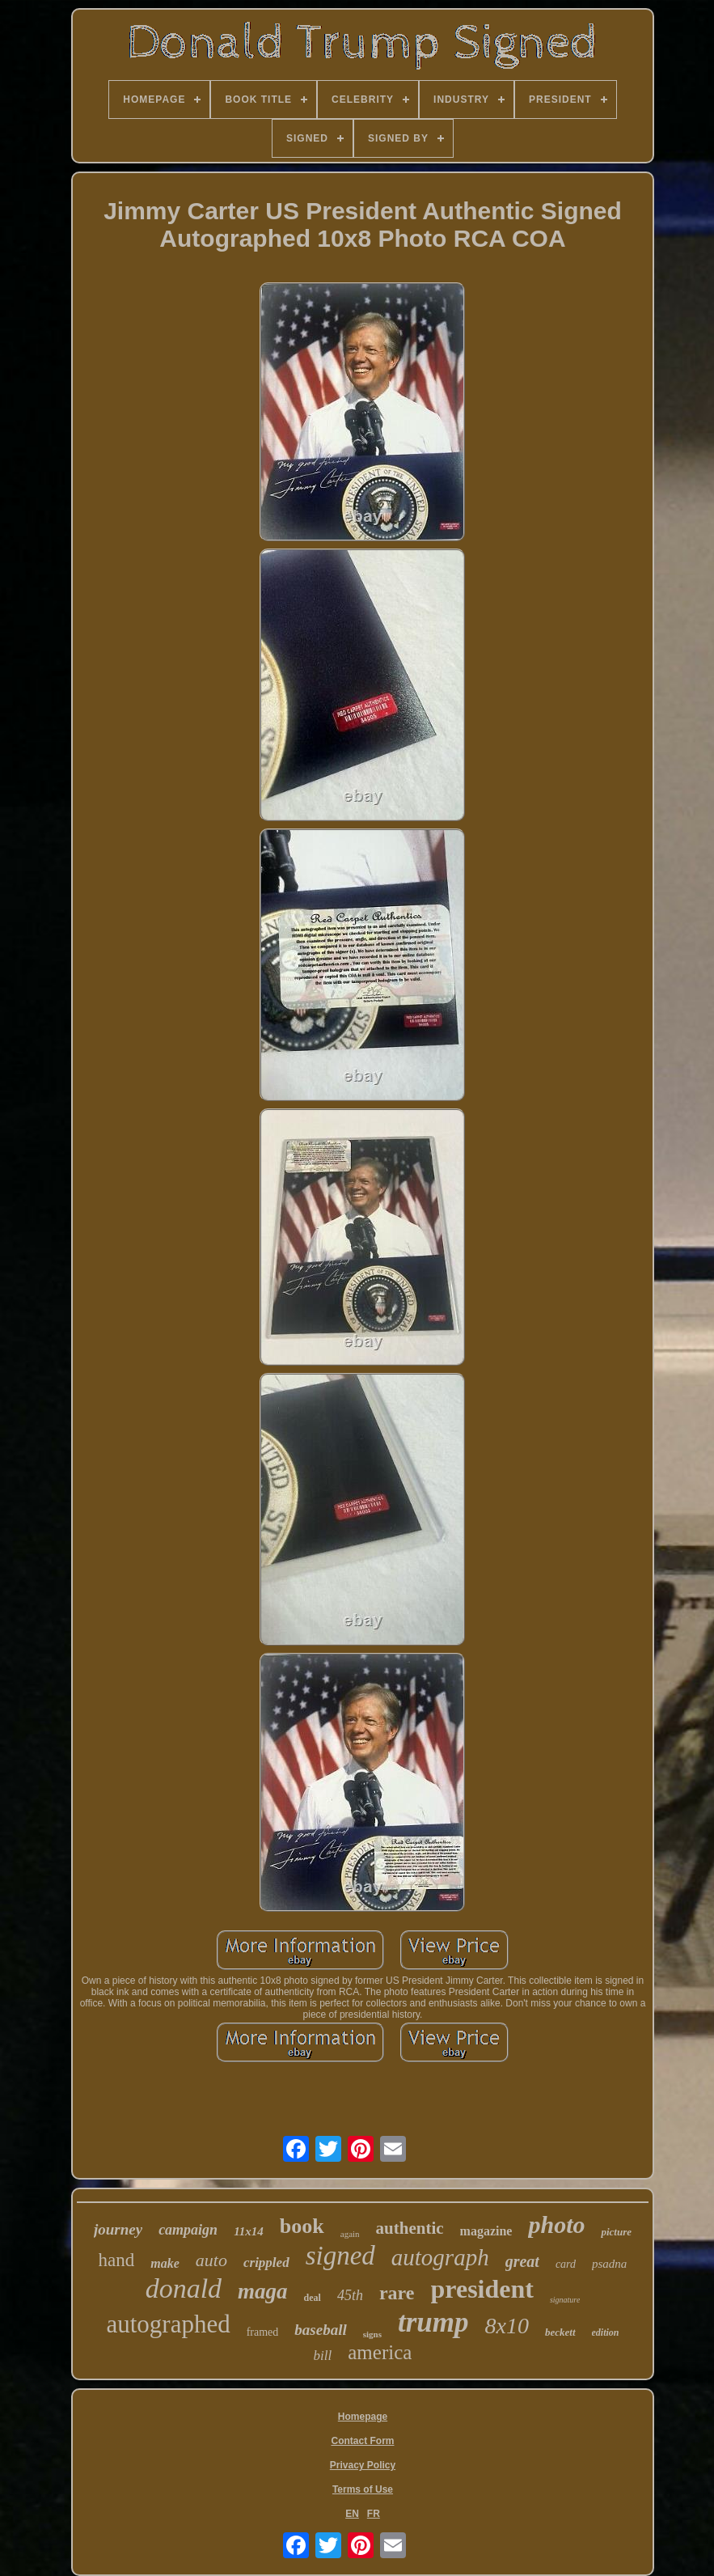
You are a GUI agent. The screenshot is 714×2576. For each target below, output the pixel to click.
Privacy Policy (362, 2465)
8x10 (507, 2325)
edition (605, 2332)
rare (397, 2292)
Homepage (362, 2416)
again (350, 2234)
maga (263, 2291)
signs (372, 2334)
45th (350, 2295)
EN (352, 2513)
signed (340, 2255)
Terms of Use (362, 2489)
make (165, 2263)
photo (556, 2224)
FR (373, 2513)
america (380, 2352)
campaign (188, 2230)
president (482, 2288)
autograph (440, 2257)
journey (118, 2229)
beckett (560, 2332)
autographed (168, 2324)
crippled (266, 2262)
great (522, 2261)
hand (117, 2260)
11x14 (249, 2231)
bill (323, 2355)
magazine (486, 2231)
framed (263, 2332)
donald (184, 2288)
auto (211, 2260)
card (566, 2264)
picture (616, 2232)
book (302, 2226)
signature (565, 2299)
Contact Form (362, 2441)
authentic (410, 2228)
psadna (609, 2263)
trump (433, 2322)
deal (312, 2297)
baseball (320, 2329)
